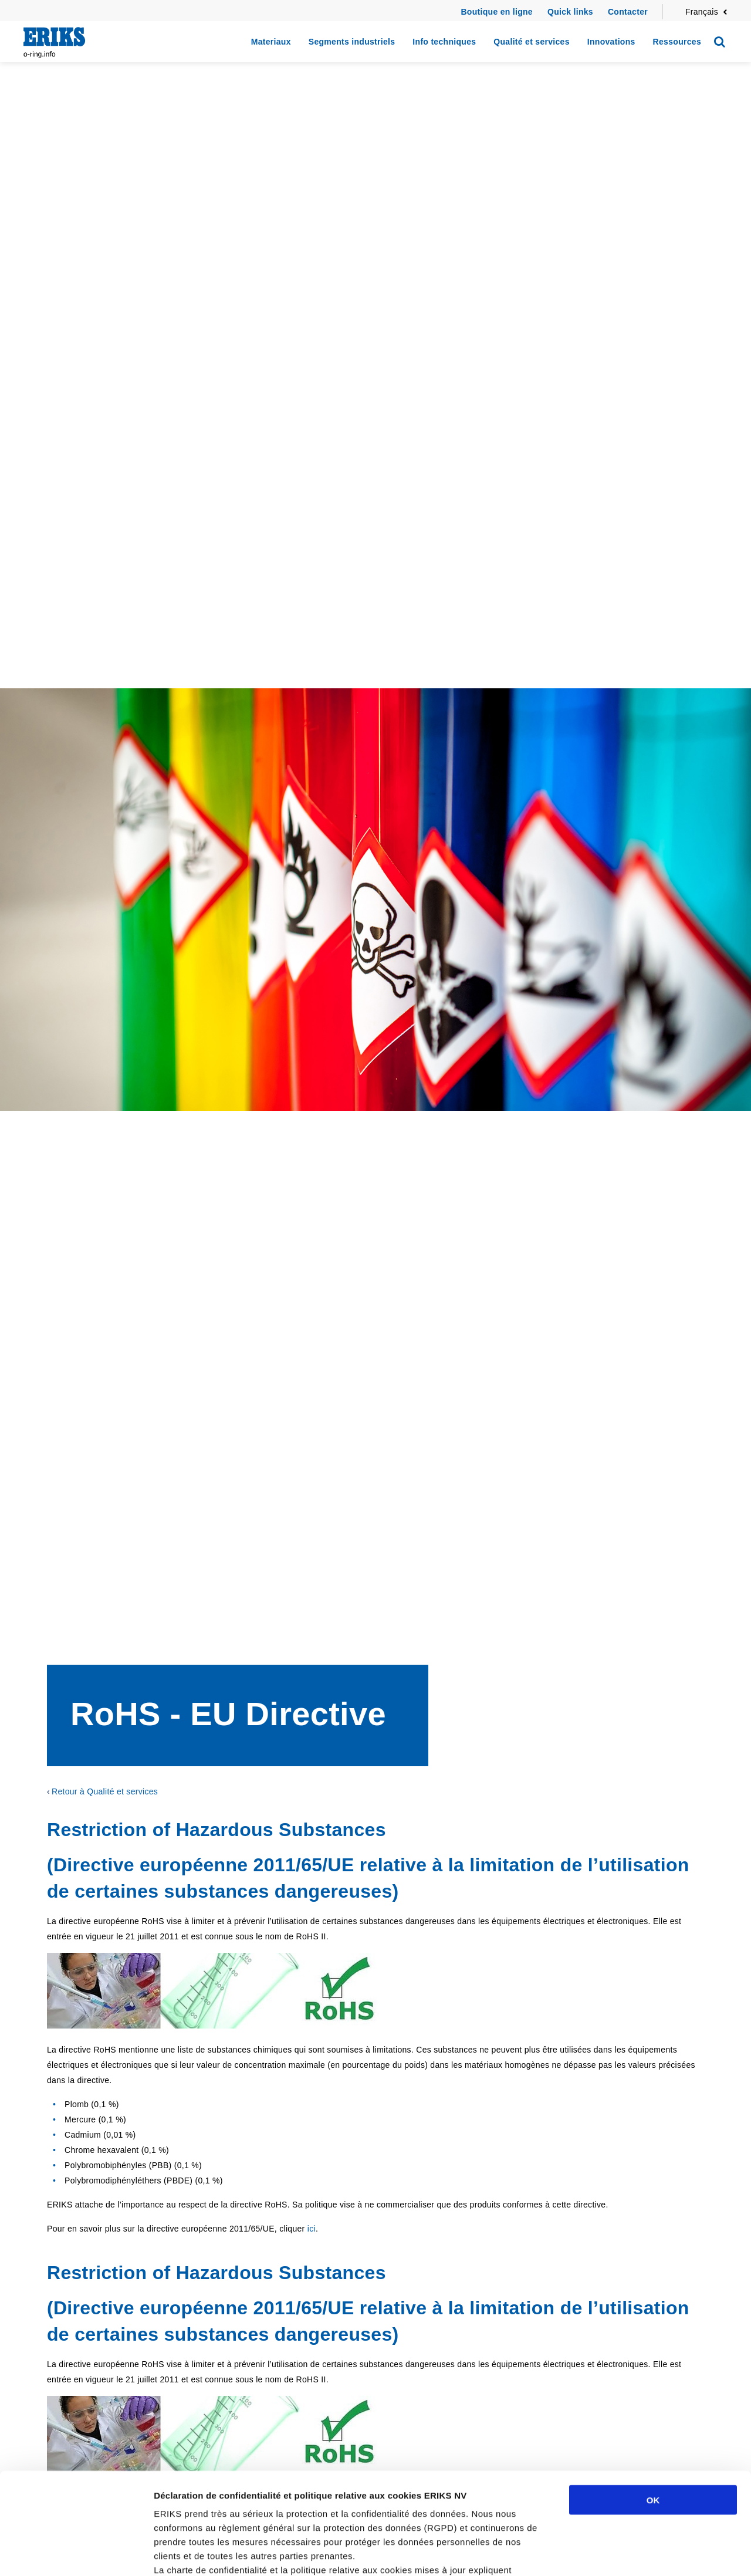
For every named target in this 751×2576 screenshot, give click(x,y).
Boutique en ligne (497, 11)
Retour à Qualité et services (105, 1791)
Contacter (628, 11)
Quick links (570, 11)
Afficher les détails (646, 2553)
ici (311, 2228)
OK (653, 2395)
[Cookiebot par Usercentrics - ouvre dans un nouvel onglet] (76, 2553)
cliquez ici (364, 2507)
